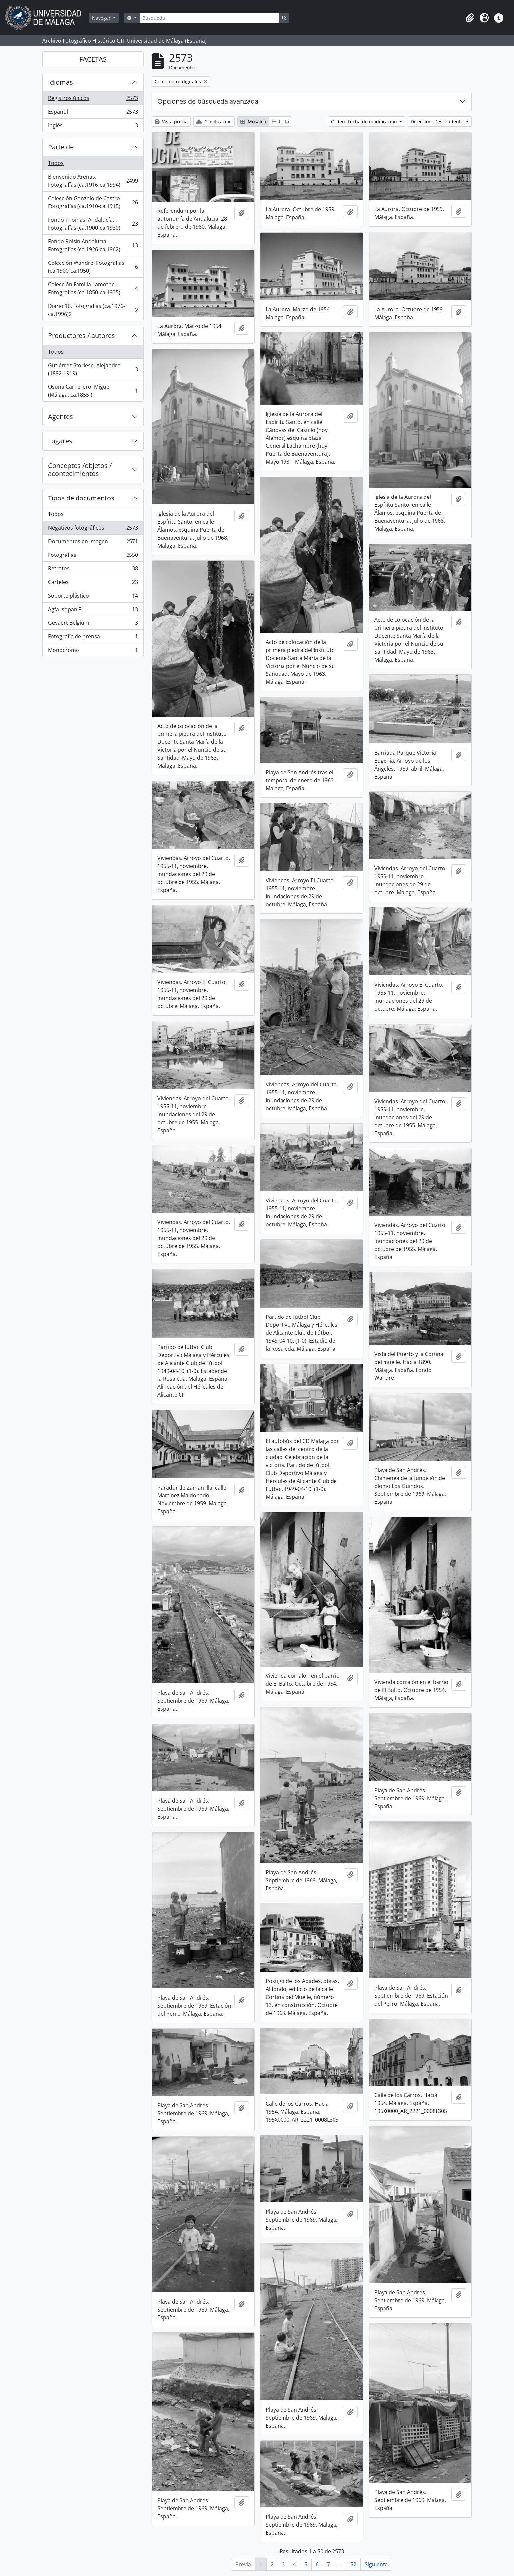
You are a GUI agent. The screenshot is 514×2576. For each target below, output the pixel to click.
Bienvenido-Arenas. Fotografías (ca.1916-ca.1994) (93, 180)
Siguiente (376, 2564)
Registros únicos (93, 99)
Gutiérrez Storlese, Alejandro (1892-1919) (93, 369)
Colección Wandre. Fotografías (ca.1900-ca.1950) (93, 266)
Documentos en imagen (93, 542)
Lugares (60, 441)
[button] (469, 18)
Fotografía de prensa (93, 637)
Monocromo (93, 651)
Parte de (61, 147)
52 (353, 2564)
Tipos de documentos (81, 498)
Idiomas (60, 82)
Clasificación (214, 121)
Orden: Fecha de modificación (364, 121)
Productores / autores (81, 335)
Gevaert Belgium (93, 624)
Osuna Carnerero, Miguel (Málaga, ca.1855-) (93, 390)
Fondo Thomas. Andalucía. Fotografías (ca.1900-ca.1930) (93, 223)
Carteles (93, 583)
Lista (280, 121)
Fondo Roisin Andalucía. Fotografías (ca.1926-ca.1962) (93, 245)
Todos (56, 163)
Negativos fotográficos (93, 529)
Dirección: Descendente (438, 121)
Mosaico (253, 121)
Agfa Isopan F (93, 610)
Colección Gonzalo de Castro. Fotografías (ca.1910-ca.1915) (93, 202)
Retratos (93, 569)
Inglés (93, 126)
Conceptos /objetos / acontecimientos (80, 469)
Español (93, 113)
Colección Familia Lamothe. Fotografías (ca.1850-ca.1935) (93, 288)
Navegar (102, 18)
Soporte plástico (93, 597)
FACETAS (93, 59)
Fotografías (93, 556)
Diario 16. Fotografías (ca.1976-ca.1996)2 (93, 310)
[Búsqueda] (209, 18)
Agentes (60, 416)
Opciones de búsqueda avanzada (207, 101)
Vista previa (171, 121)
